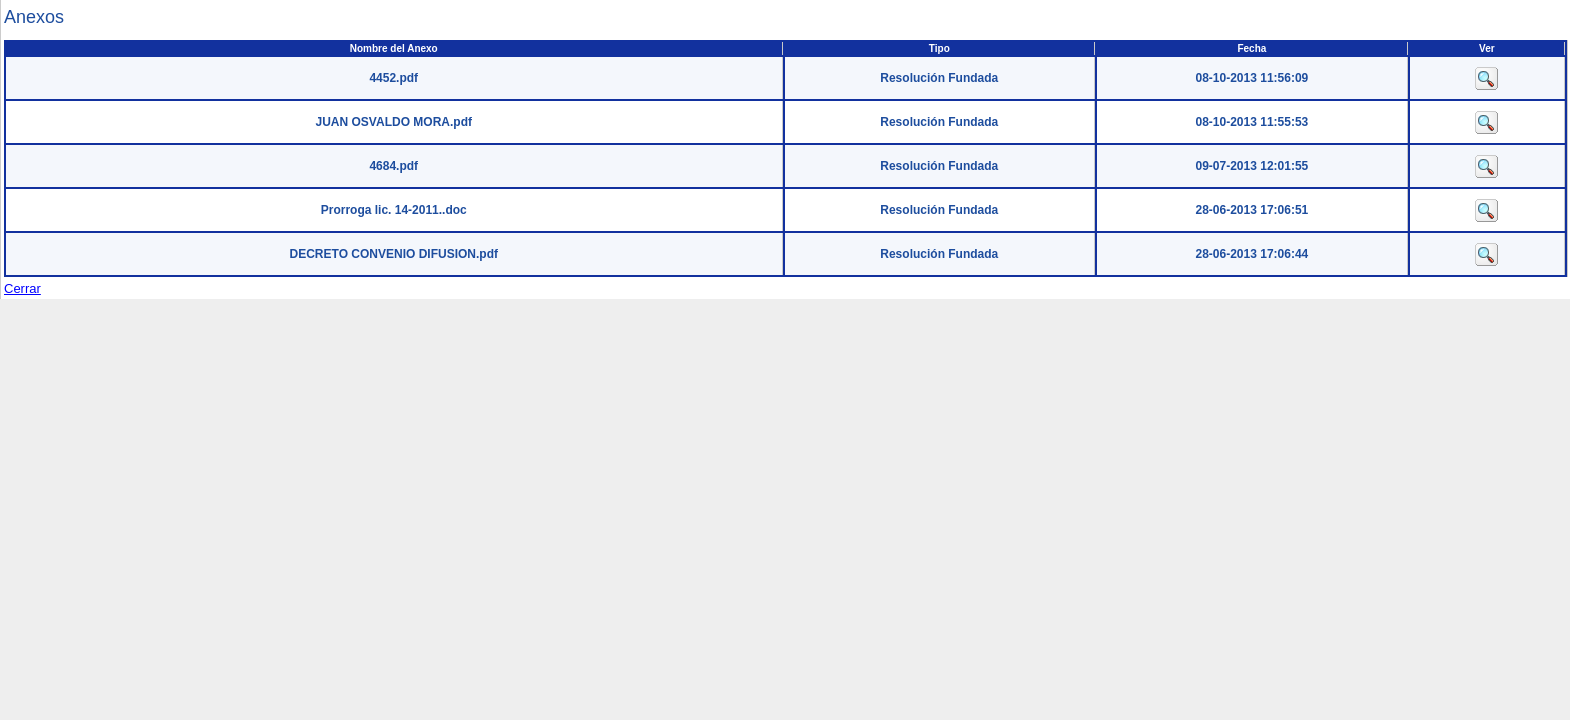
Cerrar (22, 288)
